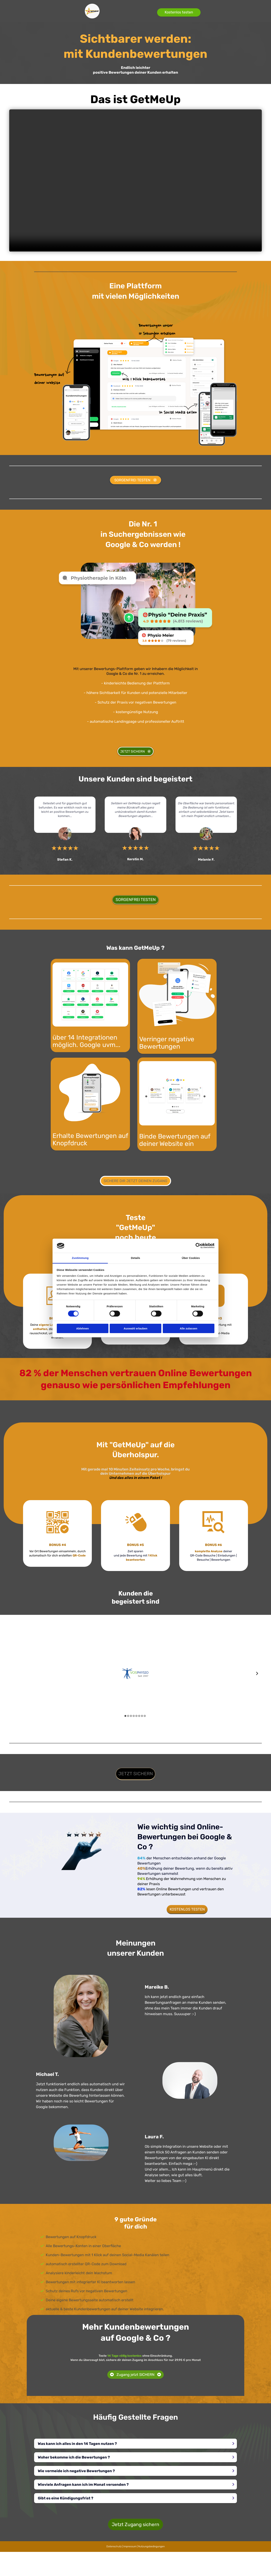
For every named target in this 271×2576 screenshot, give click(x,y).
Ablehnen (82, 1328)
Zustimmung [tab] (80, 1257)
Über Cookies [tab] (191, 1257)
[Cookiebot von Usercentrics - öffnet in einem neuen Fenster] (198, 1245)
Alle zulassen (188, 1328)
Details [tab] (135, 1257)
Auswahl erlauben (135, 1328)
